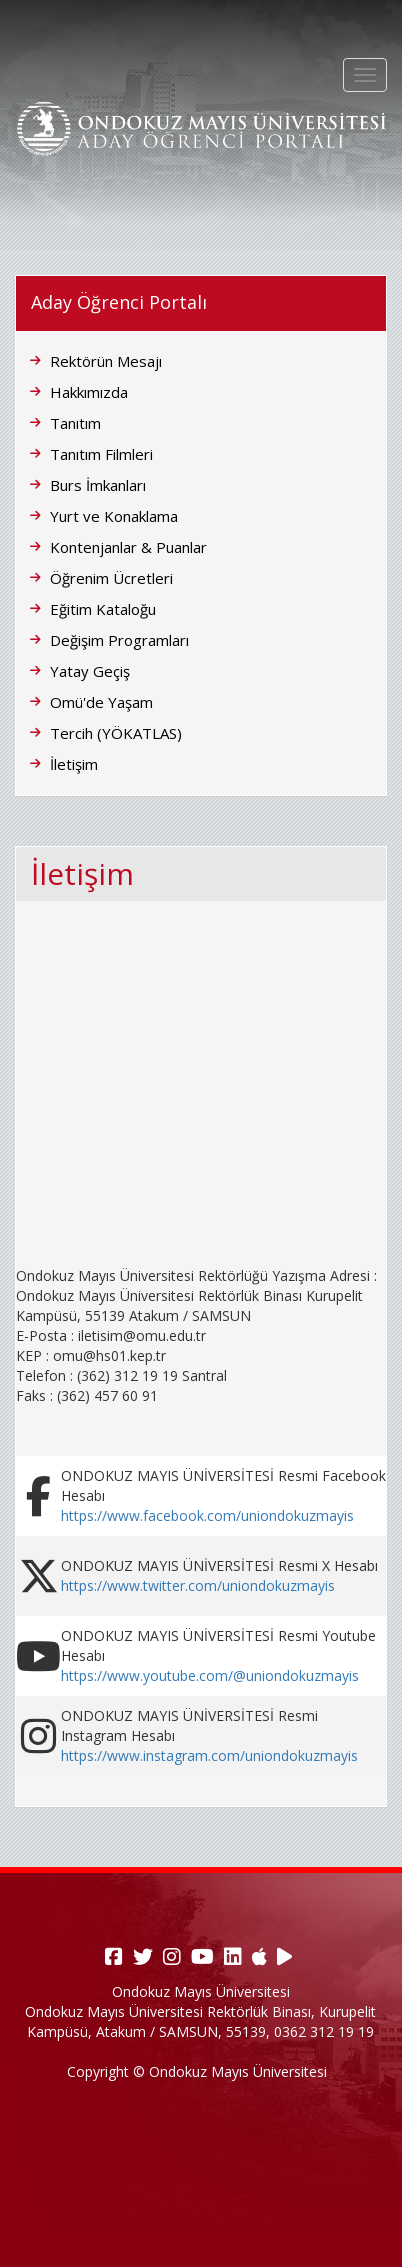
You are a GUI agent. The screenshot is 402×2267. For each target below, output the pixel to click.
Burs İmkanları (98, 485)
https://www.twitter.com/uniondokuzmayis (198, 1585)
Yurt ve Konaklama (114, 516)
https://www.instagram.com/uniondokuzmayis (209, 1755)
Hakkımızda (89, 392)
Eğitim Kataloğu (103, 609)
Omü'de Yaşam (101, 702)
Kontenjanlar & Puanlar (128, 547)
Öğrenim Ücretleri (111, 578)
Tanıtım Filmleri (101, 454)
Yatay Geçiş (90, 671)
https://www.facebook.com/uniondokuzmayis (207, 1515)
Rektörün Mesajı (106, 361)
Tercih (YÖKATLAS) (116, 733)
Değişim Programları (119, 640)
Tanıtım (75, 423)
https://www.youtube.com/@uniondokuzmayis (210, 1675)
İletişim (74, 764)
